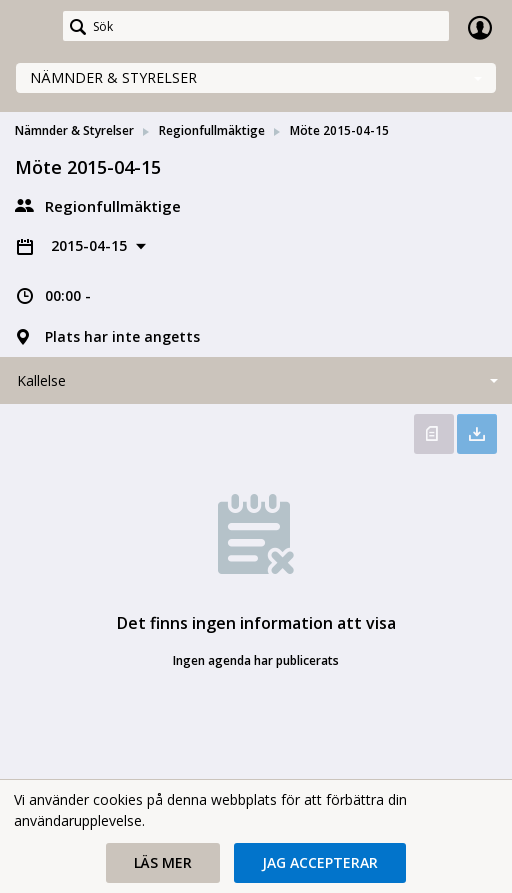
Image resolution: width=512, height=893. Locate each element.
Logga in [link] (480, 27)
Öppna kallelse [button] (434, 434)
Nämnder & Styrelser (113, 77)
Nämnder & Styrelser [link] (74, 130)
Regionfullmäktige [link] (212, 130)
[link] (32, 27)
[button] (163, 863)
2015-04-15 (91, 245)
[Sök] (256, 26)
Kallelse (41, 380)
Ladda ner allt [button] (477, 434)
